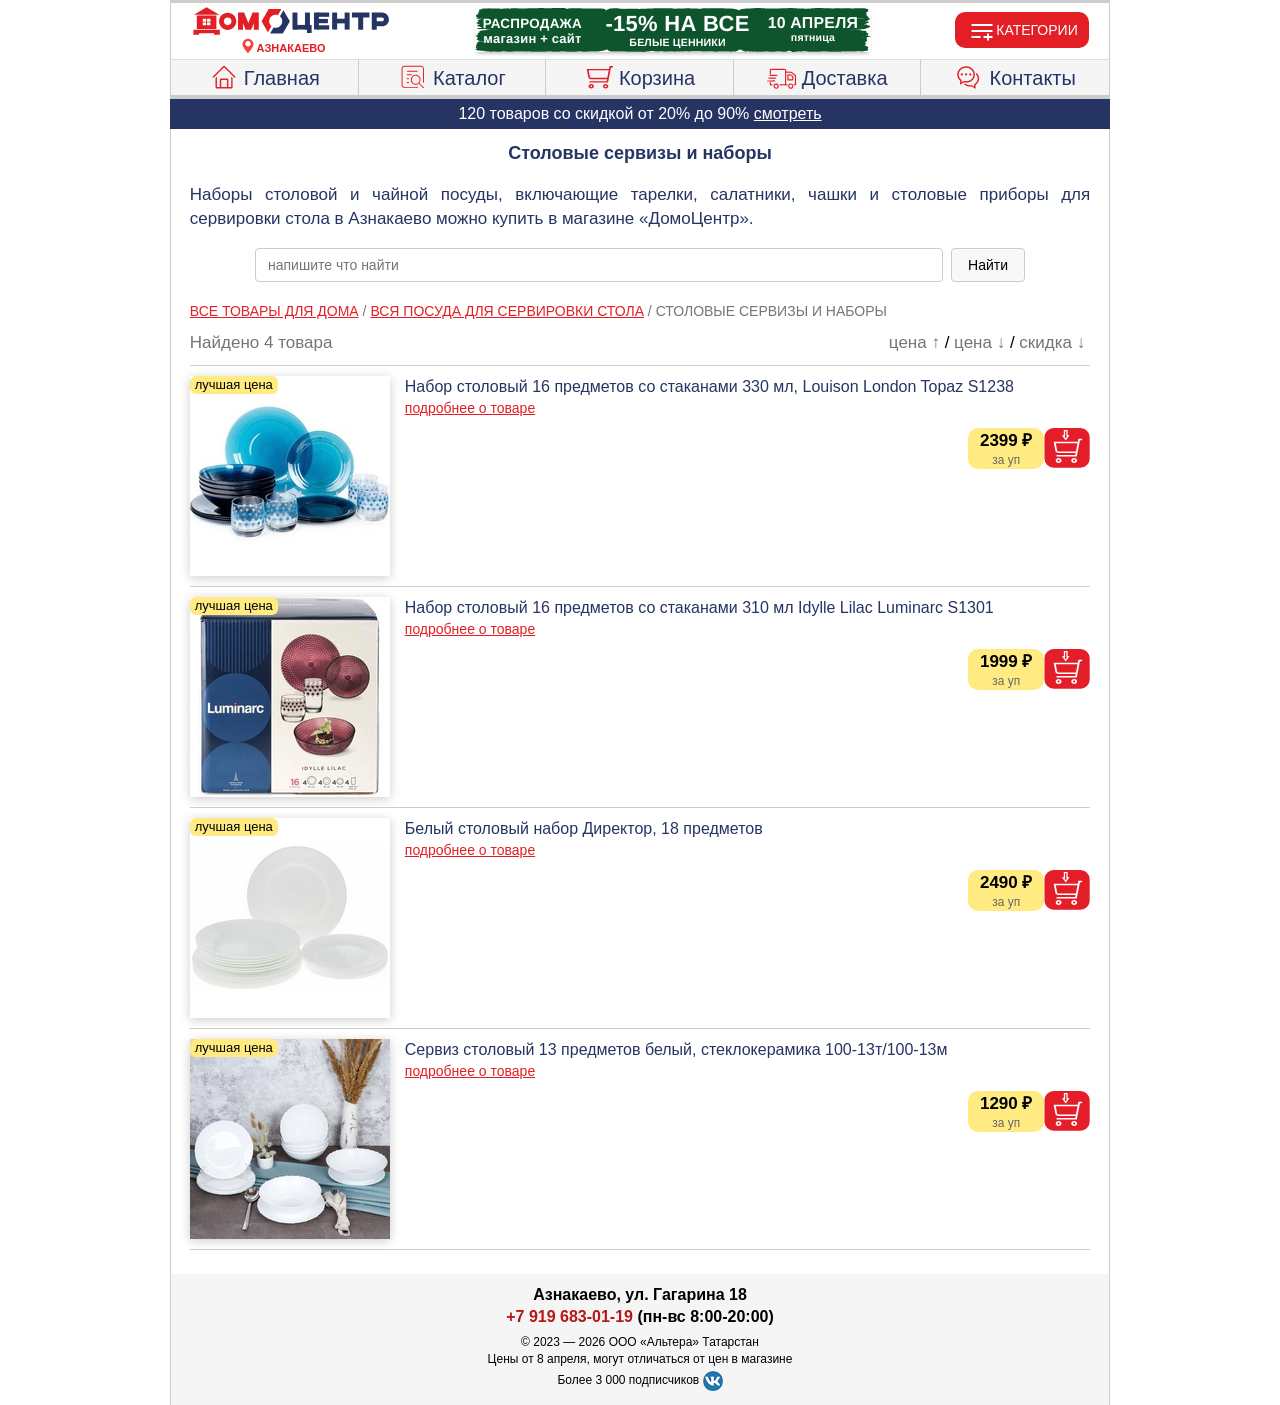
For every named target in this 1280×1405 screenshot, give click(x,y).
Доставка (827, 75)
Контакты (1015, 75)
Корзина (639, 75)
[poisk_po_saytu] (599, 265)
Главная (264, 75)
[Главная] (291, 22)
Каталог (452, 75)
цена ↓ (979, 342)
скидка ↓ (1052, 342)
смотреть (788, 113)
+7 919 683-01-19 (569, 1316)
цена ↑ (914, 342)
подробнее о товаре (470, 408)
